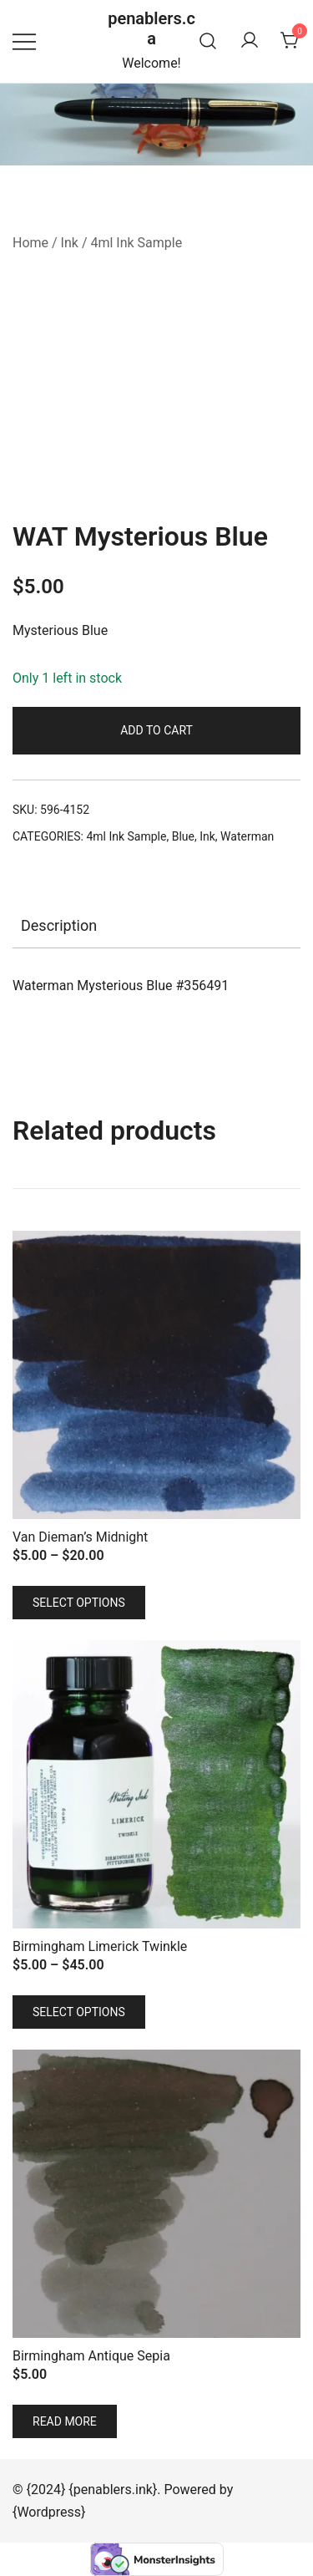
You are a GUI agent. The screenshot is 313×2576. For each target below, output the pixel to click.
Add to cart (156, 730)
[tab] (156, 926)
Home (30, 243)
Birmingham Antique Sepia (91, 2356)
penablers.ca (151, 28)
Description (59, 925)
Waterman (247, 836)
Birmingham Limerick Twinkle (100, 1946)
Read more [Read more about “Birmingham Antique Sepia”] (65, 2421)
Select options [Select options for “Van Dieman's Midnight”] (79, 1602)
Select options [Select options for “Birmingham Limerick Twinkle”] (79, 2012)
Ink (69, 243)
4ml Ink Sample (136, 243)
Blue (183, 836)
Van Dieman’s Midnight (80, 1537)
